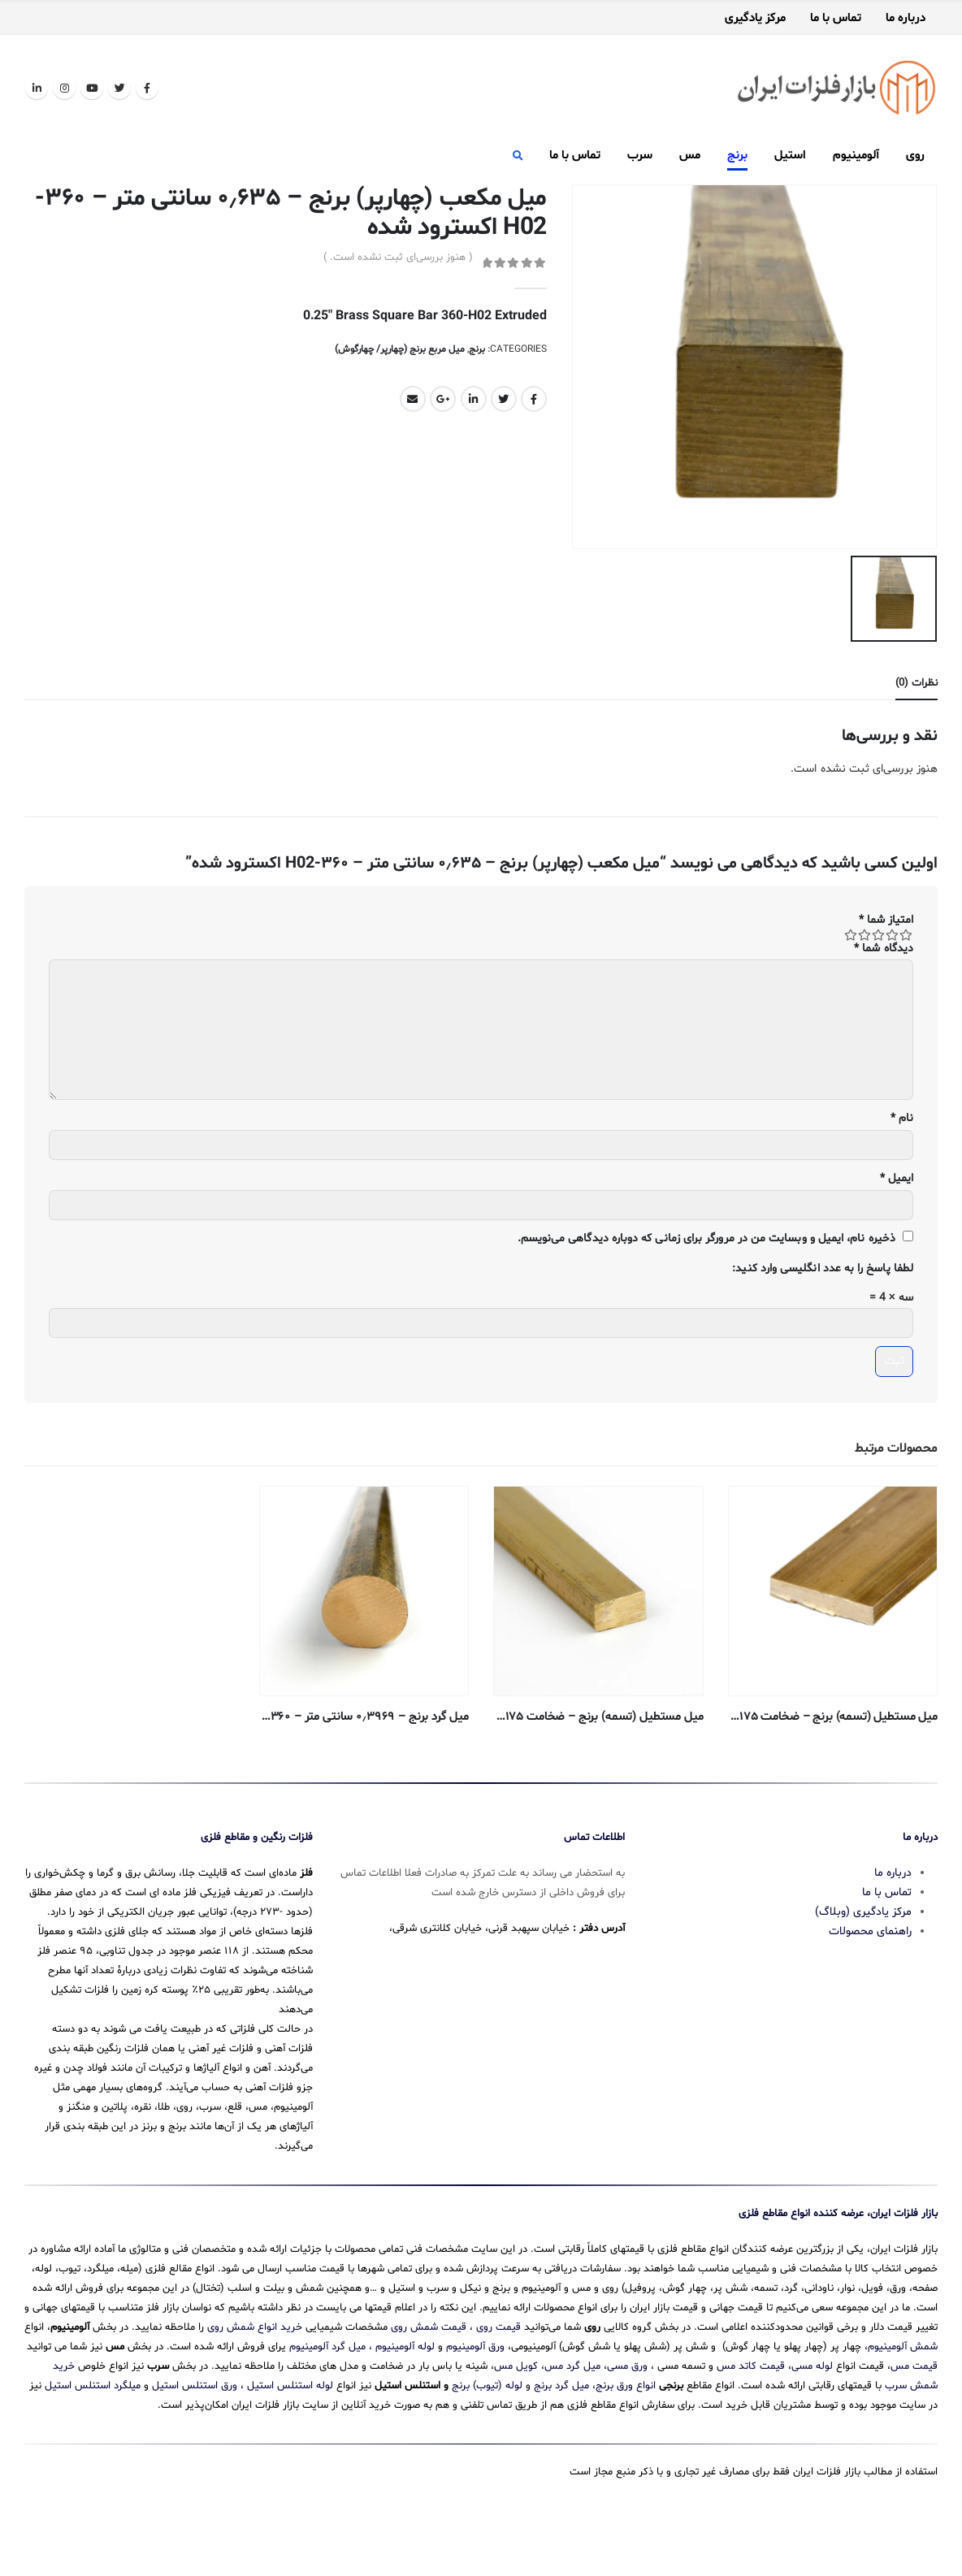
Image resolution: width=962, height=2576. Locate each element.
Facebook (534, 399)
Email (413, 399)
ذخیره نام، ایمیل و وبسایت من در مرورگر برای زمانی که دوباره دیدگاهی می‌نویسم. (706, 1235)
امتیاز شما (886, 916)
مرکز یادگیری (755, 19)
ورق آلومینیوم (475, 2394)
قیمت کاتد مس (751, 2413)
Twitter (504, 399)
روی (915, 155)
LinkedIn (474, 399)
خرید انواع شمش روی (254, 2374)
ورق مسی (627, 2413)
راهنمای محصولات (870, 1978)
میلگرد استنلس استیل (93, 2433)
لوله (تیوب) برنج (487, 2433)
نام (901, 1115)
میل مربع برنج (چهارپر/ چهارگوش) (400, 349)
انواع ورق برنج (626, 2433)
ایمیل (897, 1175)
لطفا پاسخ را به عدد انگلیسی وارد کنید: (822, 1265)
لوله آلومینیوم (405, 2394)
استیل (790, 155)
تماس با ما (835, 19)
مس (689, 155)
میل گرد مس (572, 2413)
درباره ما (905, 19)
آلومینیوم (856, 155)
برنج (737, 155)
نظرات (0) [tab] (916, 680)
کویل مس (516, 2413)
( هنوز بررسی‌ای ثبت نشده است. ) (398, 257)
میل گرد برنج (561, 2433)
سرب (639, 155)
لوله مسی (812, 2413)
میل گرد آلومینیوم (327, 2394)
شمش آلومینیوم (903, 2394)
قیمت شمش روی (428, 2374)
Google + (443, 399)
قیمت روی (498, 2374)
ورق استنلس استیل (194, 2433)
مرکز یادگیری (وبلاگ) (863, 1959)
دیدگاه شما (883, 944)
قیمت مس (914, 2413)
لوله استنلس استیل (290, 2433)
